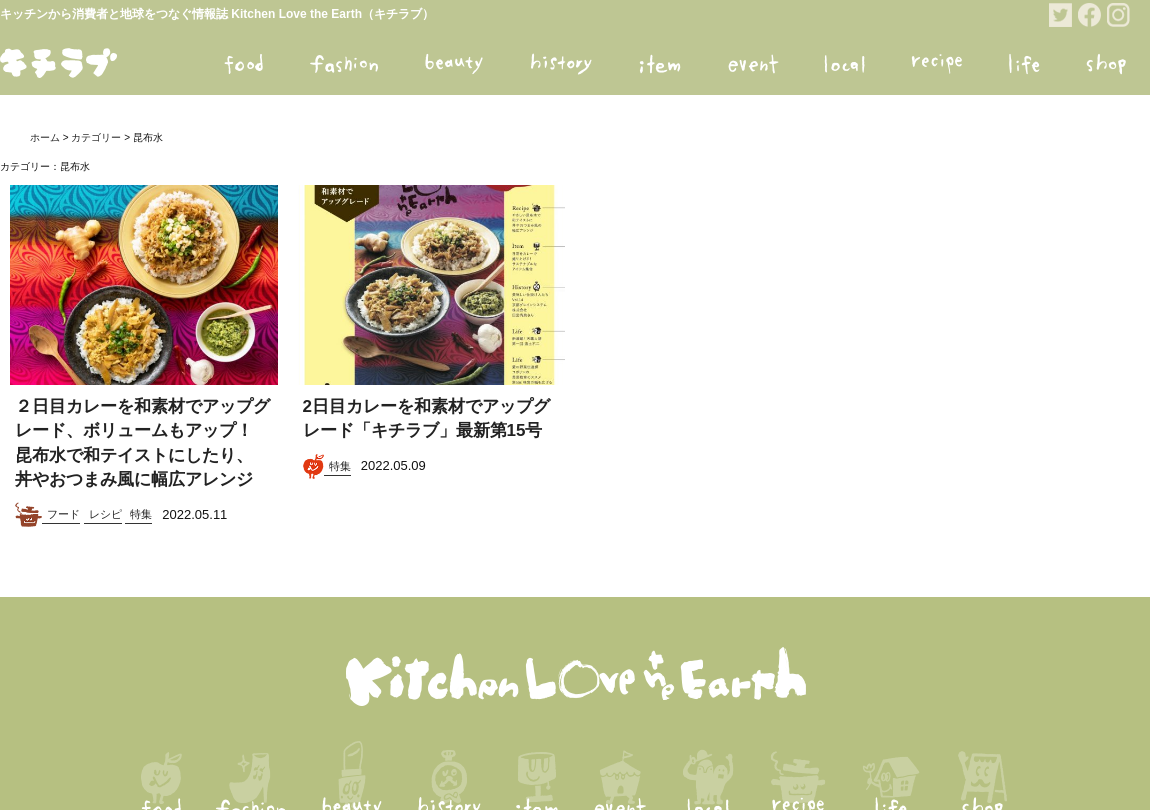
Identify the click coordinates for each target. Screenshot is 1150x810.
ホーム (45, 137)
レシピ (105, 514)
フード (63, 514)
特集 (141, 514)
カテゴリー (96, 137)
